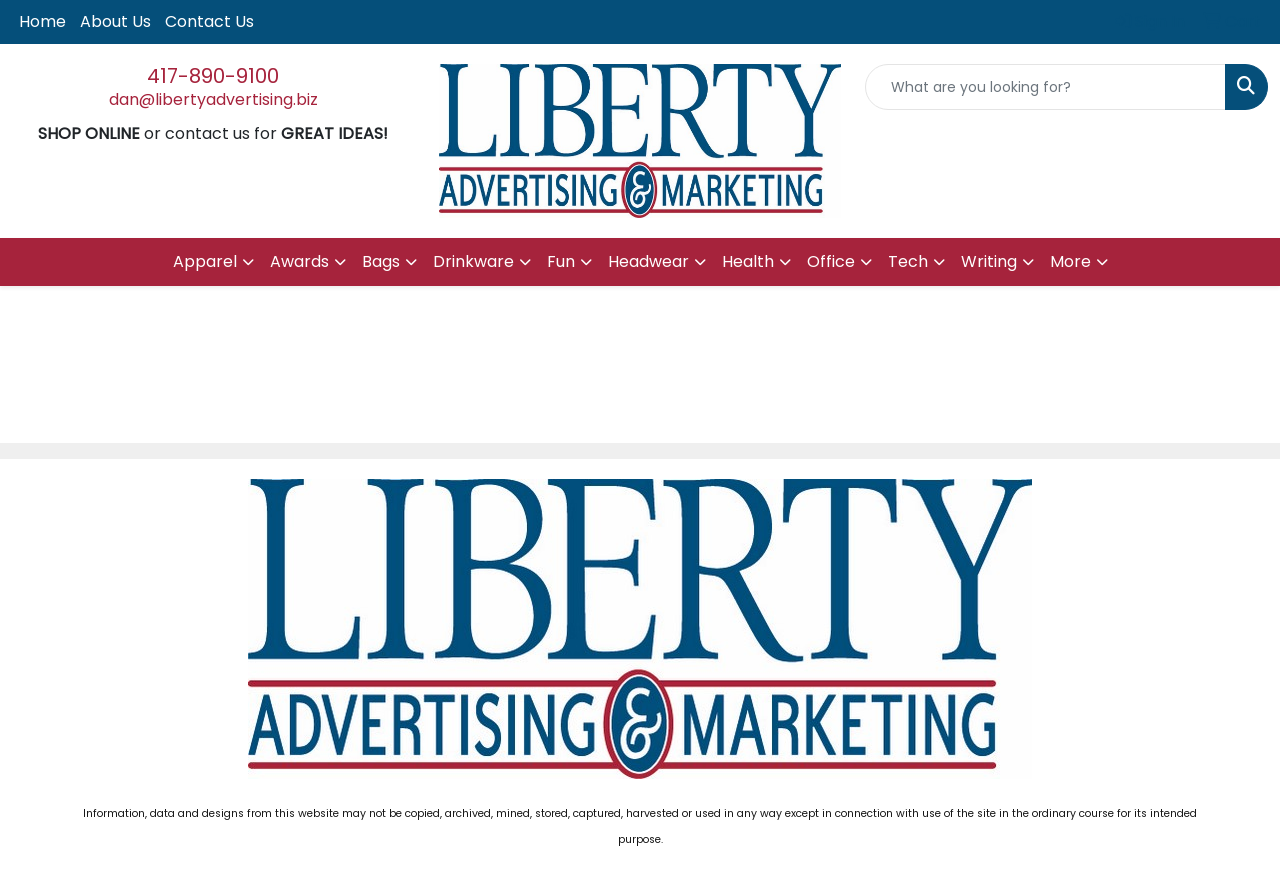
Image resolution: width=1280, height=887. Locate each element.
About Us (115, 21)
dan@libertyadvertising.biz (213, 99)
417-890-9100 (213, 76)
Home (42, 21)
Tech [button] (908, 261)
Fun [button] (561, 261)
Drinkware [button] (473, 261)
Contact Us (209, 21)
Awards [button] (299, 261)
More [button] (1070, 261)
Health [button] (748, 261)
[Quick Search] (1045, 87)
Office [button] (831, 261)
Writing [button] (989, 261)
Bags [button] (381, 261)
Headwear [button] (648, 261)
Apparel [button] (205, 261)
